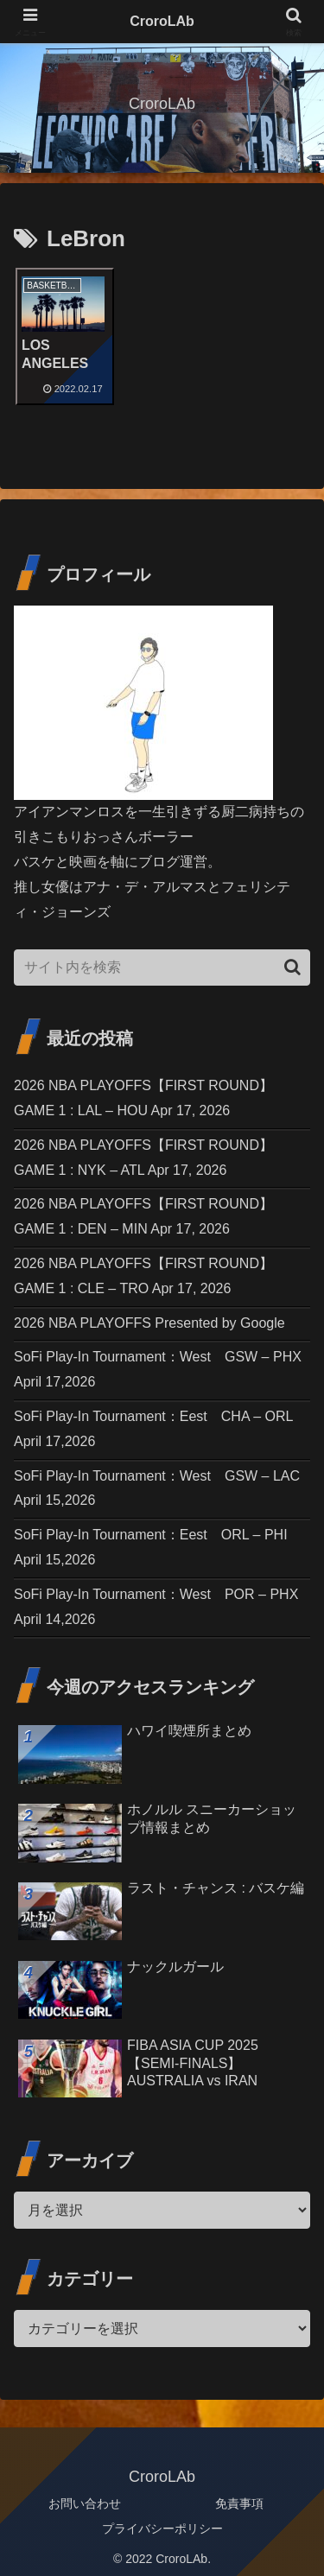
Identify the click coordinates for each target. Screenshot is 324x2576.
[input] (162, 960)
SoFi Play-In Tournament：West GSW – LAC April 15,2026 (157, 1480)
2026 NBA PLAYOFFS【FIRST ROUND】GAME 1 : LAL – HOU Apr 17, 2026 (143, 1090)
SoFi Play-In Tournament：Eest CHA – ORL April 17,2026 (153, 1421)
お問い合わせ (84, 2496)
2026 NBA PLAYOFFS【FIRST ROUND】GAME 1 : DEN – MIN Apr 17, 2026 (143, 1208)
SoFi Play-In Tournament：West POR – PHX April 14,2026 (156, 1599)
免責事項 (239, 2496)
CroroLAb (162, 21)
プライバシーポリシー (162, 2521)
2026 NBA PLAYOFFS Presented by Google (149, 1314)
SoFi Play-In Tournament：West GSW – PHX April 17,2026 (158, 1361)
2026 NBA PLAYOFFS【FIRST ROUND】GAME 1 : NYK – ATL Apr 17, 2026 (143, 1150)
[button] (292, 959)
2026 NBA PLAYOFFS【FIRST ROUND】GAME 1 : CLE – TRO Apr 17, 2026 (143, 1268)
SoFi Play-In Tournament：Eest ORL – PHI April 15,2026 (151, 1539)
